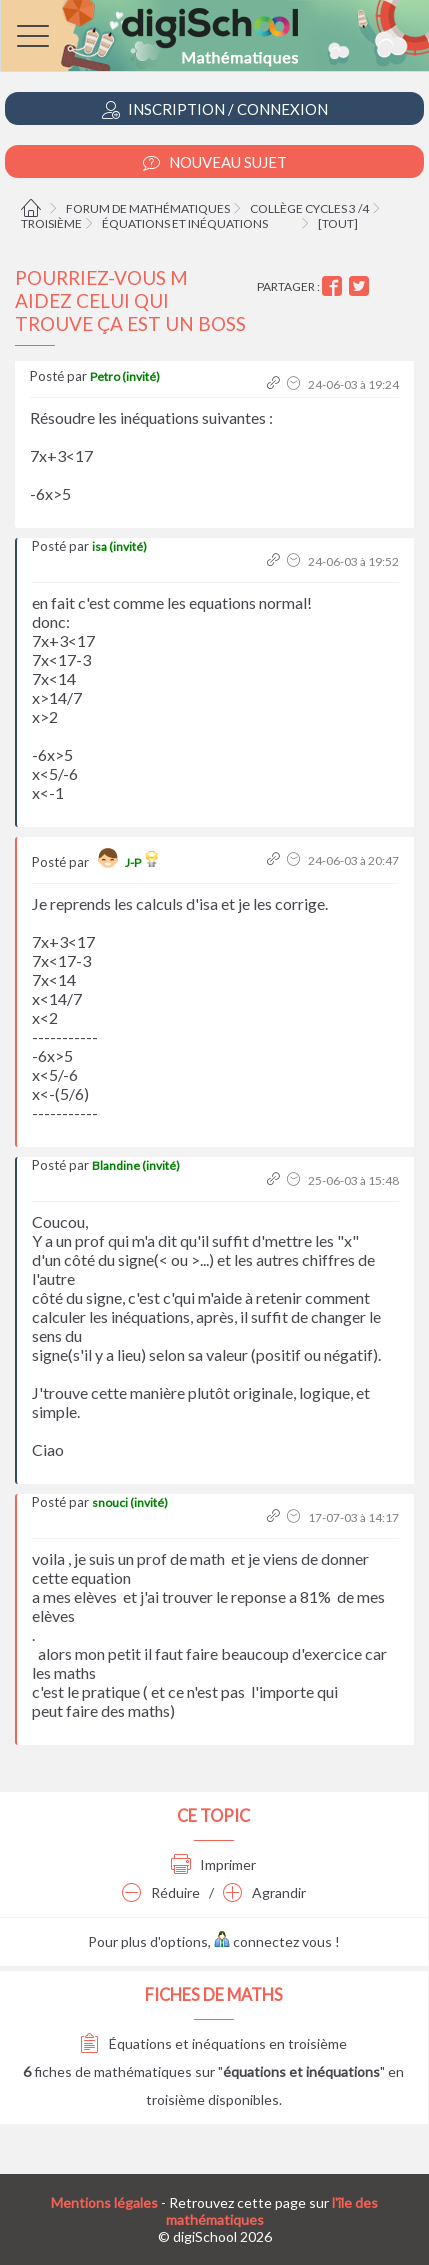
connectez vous (273, 1941)
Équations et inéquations (185, 223)
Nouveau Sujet (215, 162)
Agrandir (264, 1892)
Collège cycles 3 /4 (309, 208)
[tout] (338, 223)
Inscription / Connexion (215, 109)
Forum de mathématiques (148, 208)
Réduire (161, 1892)
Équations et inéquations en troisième (213, 2043)
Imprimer (213, 1864)
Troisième (51, 223)
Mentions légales (104, 2202)
